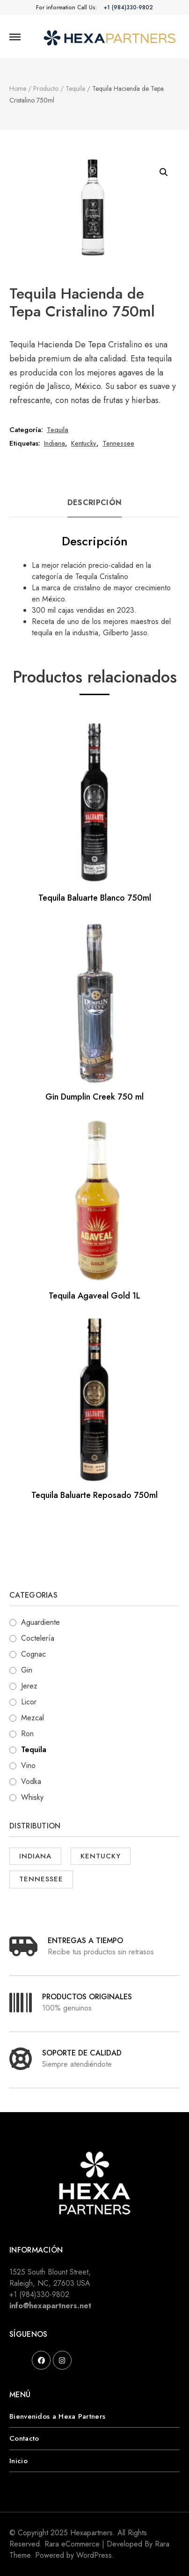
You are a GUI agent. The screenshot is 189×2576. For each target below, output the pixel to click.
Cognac (33, 1654)
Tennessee (118, 443)
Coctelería (37, 1638)
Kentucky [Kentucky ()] (100, 1856)
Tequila (57, 430)
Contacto (24, 2438)
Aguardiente (40, 1622)
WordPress (94, 2555)
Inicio (18, 2461)
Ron (27, 1733)
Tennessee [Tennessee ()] (41, 1879)
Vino (28, 1765)
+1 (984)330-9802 (128, 7)
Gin (26, 1670)
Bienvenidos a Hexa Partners (57, 2416)
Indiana (54, 443)
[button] (163, 172)
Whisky (32, 1797)
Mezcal (32, 1717)
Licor (28, 1701)
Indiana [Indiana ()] (35, 1856)
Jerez (29, 1686)
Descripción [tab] (94, 502)
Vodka (31, 1781)
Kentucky (83, 443)
